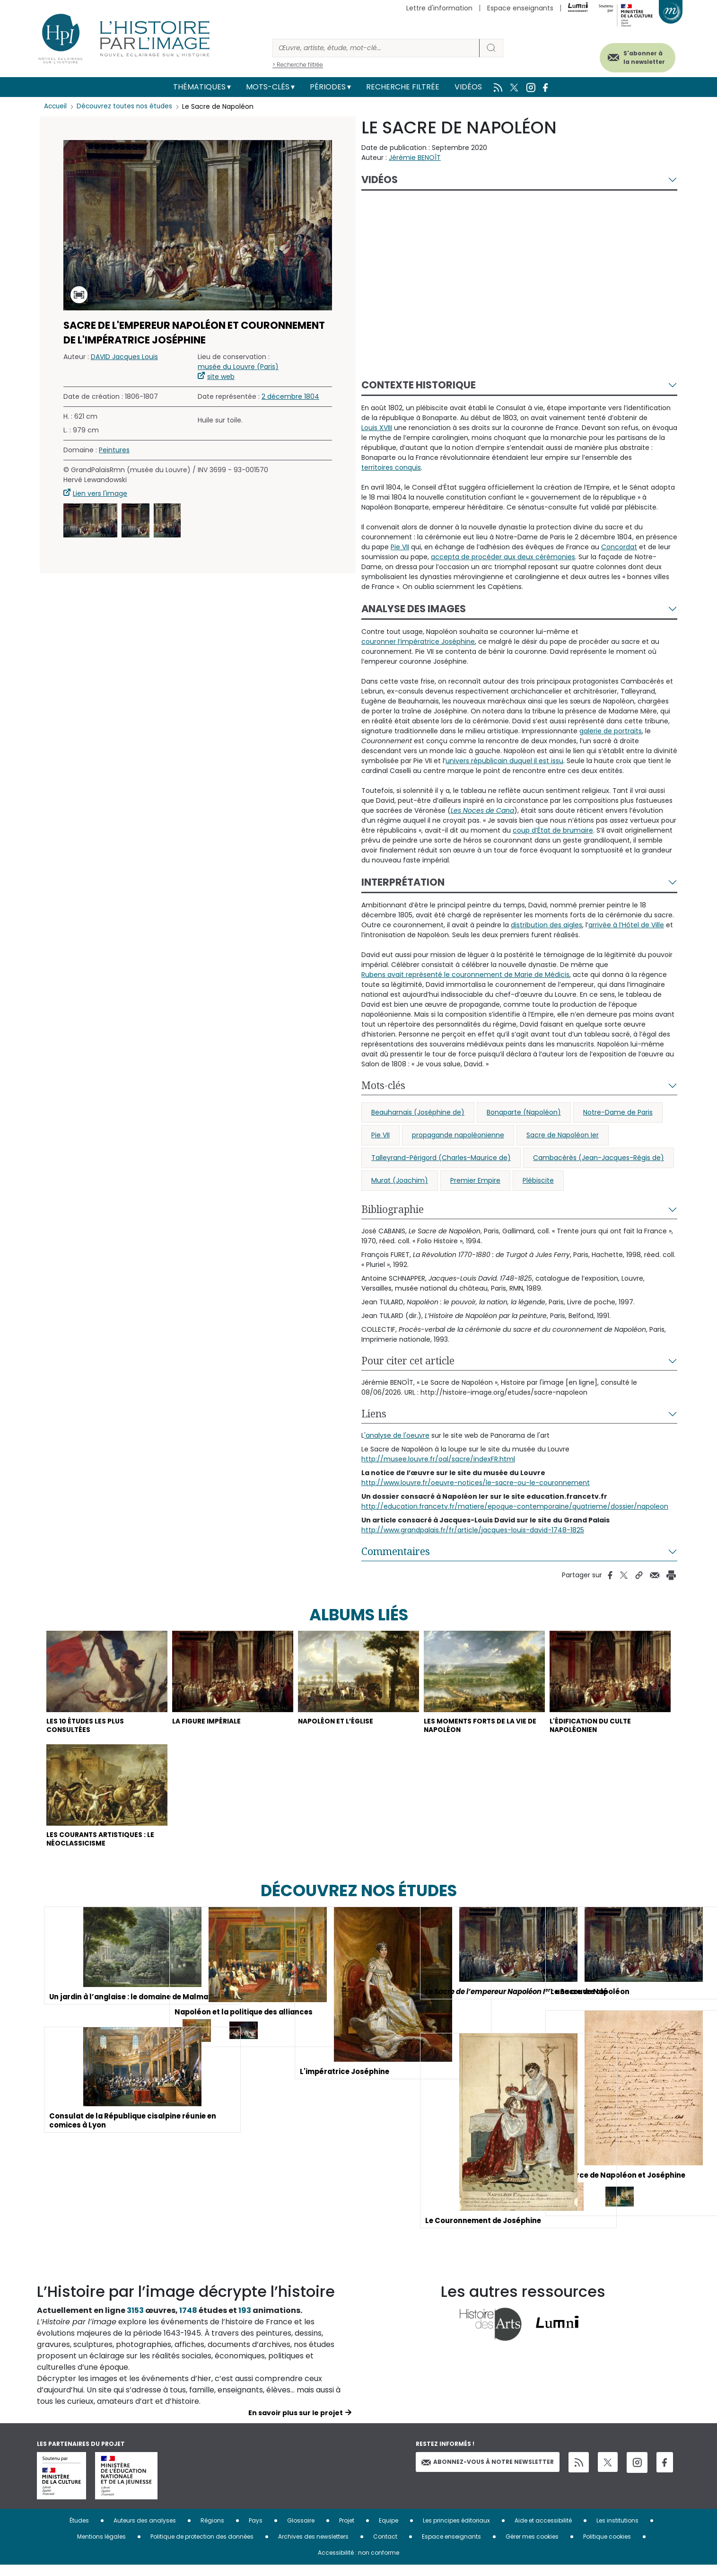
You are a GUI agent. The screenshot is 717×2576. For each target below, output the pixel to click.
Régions (212, 2531)
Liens (373, 1413)
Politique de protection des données (202, 2547)
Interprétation (403, 882)
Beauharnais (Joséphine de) (417, 1112)
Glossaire (301, 2531)
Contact (385, 2547)
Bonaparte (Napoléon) (524, 1112)
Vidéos (468, 86)
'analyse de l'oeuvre (396, 1435)
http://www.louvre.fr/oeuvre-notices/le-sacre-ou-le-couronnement (475, 1482)
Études (79, 2531)
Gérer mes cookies (532, 2547)
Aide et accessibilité (543, 2531)
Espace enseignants (520, 8)
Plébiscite (538, 1180)
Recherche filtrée (402, 86)
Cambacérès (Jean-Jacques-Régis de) (598, 1157)
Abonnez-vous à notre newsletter (487, 2473)
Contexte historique (418, 385)
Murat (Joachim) (399, 1180)
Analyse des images (413, 608)
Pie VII (380, 1135)
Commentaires (395, 1551)
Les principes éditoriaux (456, 2531)
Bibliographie (392, 1209)
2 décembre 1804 (290, 396)
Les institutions (617, 2531)
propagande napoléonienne (458, 1135)
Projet (346, 2531)
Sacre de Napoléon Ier (562, 1135)
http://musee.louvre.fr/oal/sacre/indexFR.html (438, 1459)
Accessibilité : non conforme (358, 2563)
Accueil (56, 106)
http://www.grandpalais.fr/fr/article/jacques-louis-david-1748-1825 (472, 1530)
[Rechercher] (376, 48)
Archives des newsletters (313, 2547)
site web (221, 376)
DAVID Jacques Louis (124, 356)
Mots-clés (267, 86)
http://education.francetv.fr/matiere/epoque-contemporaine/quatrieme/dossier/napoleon (514, 1506)
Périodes (328, 86)
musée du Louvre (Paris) (238, 366)
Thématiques (199, 86)
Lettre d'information (439, 8)
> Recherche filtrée (297, 65)
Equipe (388, 2531)
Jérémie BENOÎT (415, 157)
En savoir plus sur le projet (295, 2423)
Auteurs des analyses (145, 2531)
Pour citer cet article (408, 1360)
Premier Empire (475, 1180)
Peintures (114, 450)
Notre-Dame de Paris (618, 1112)
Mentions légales (101, 2547)
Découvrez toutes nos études (127, 106)
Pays (255, 2531)
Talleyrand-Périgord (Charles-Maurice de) (441, 1157)
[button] (90, 520)
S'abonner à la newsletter (635, 55)
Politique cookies (607, 2547)
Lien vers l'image (100, 493)
